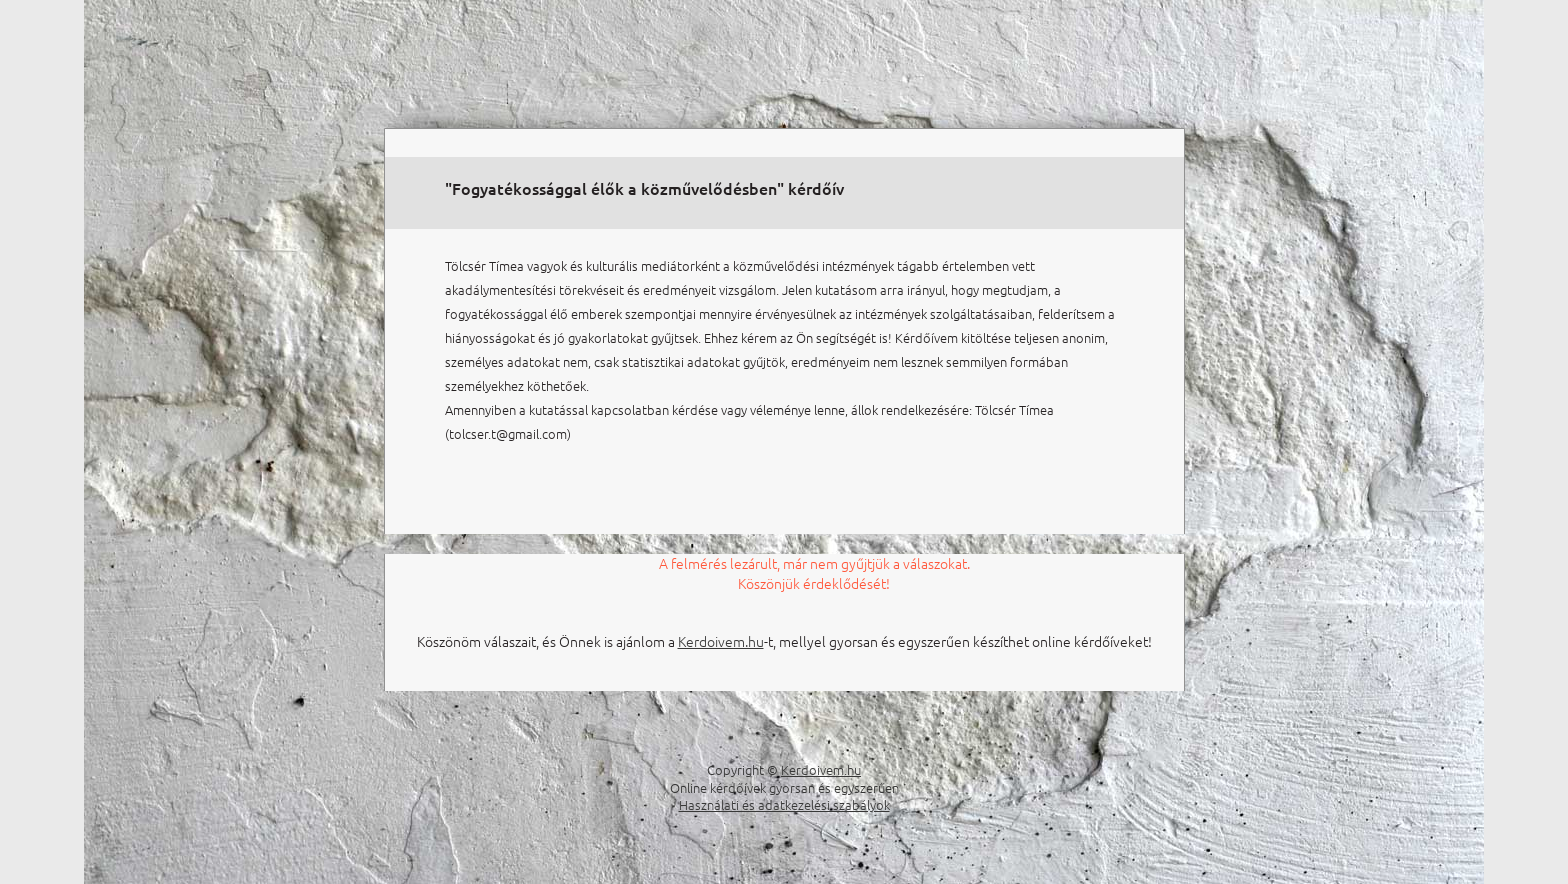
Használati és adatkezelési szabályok (784, 804)
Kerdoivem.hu (721, 641)
